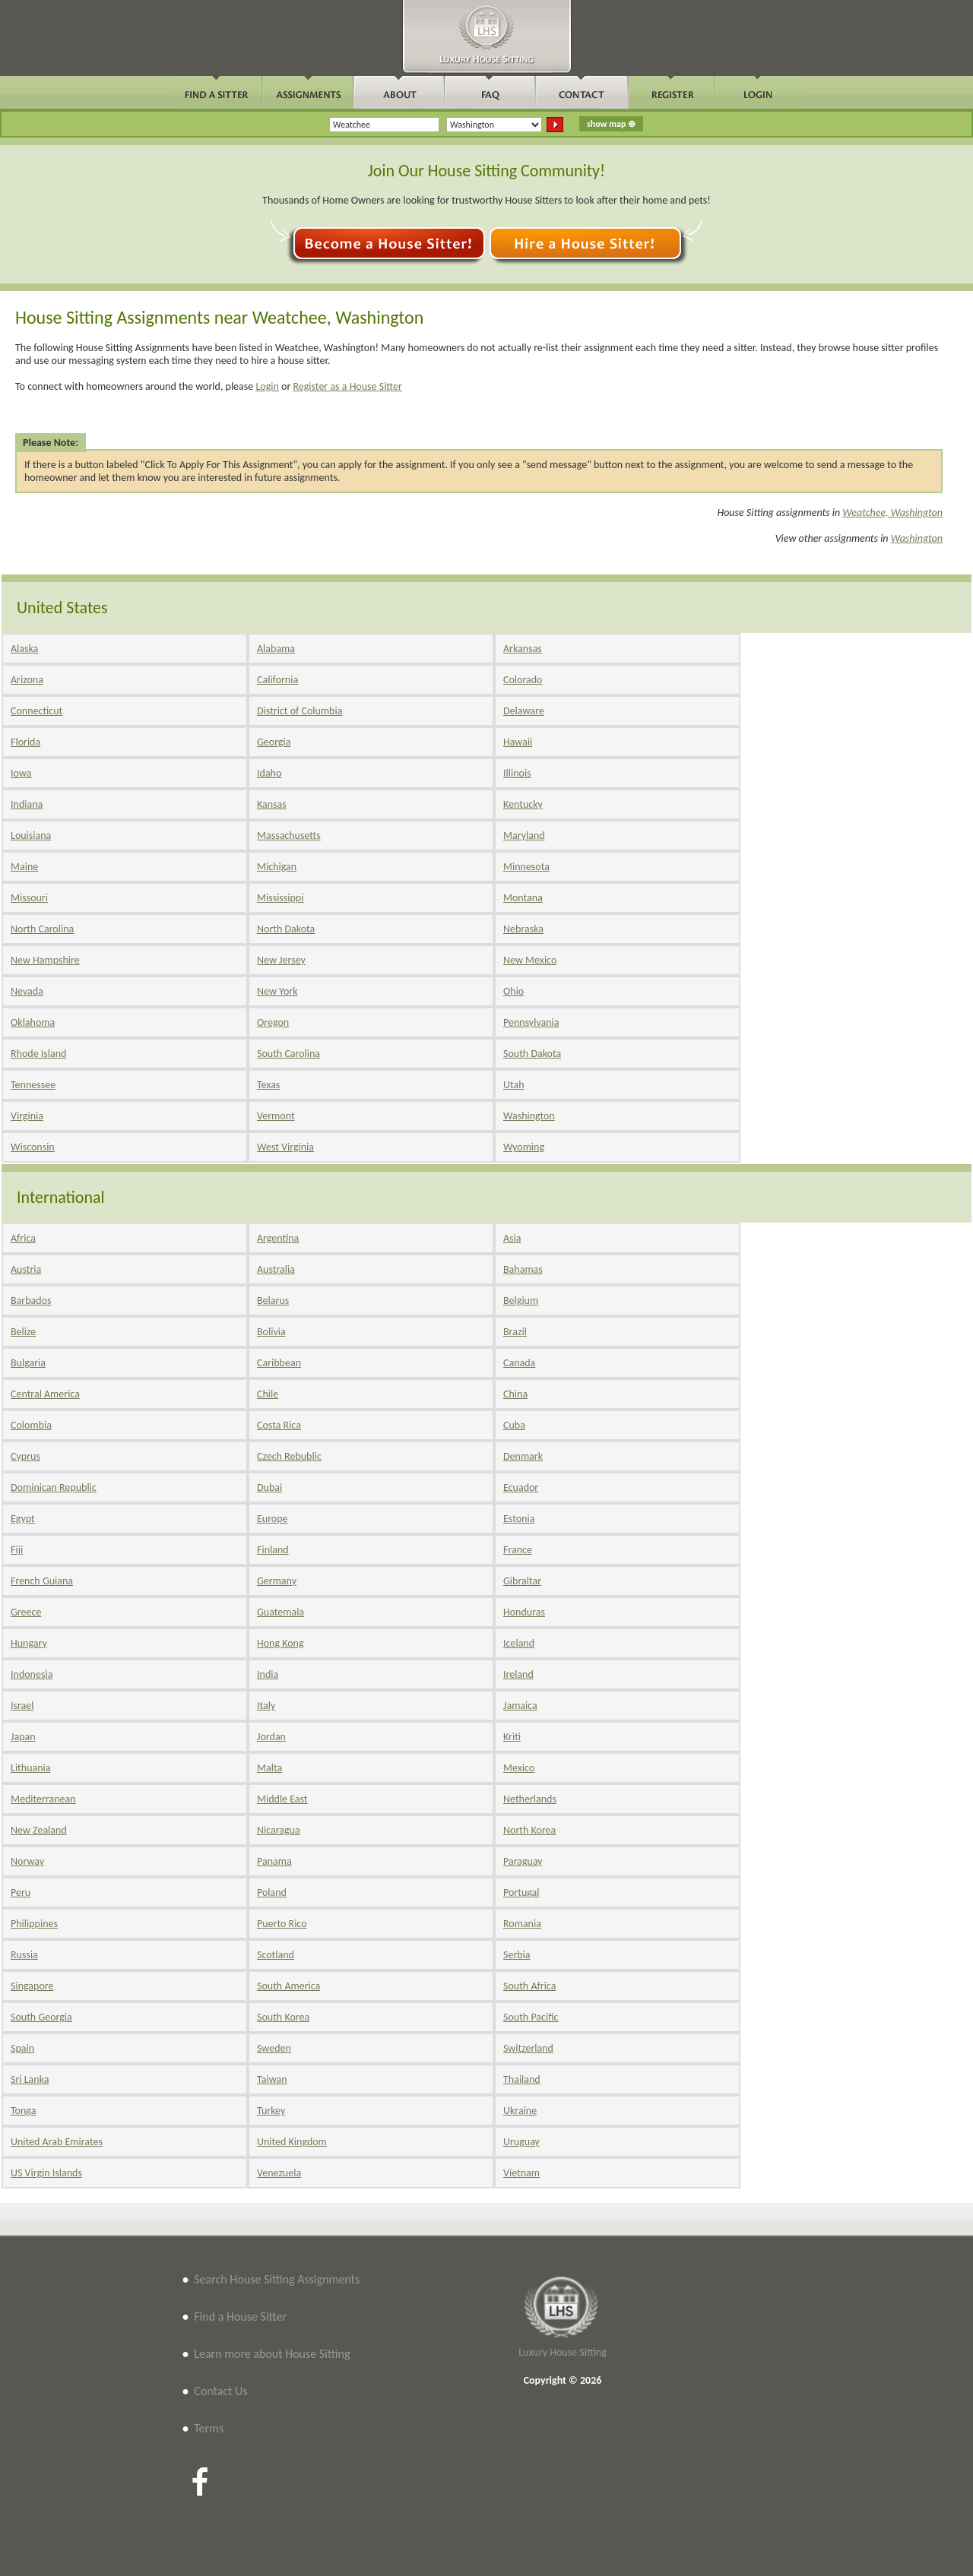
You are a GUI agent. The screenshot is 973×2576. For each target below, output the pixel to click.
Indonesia (31, 1674)
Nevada (27, 991)
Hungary (29, 1643)
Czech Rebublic (289, 1456)
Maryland (524, 835)
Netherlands (529, 1799)
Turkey (271, 2110)
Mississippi (280, 897)
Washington (917, 538)
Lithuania (30, 1767)
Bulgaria (28, 1362)
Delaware (523, 710)
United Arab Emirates (57, 2141)
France (517, 1549)
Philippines (34, 1923)
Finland (273, 1549)
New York (277, 991)
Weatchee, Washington (892, 512)
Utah (514, 1084)
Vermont (276, 1115)
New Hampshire (45, 960)
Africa (23, 1238)
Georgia (273, 742)
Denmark (523, 1456)
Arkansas (522, 648)
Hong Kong (280, 1643)
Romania (522, 1923)
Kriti (512, 1736)
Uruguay (521, 2141)
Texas (268, 1084)
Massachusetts (289, 835)
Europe (272, 1518)
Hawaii (517, 742)
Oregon (273, 1022)
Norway (27, 1861)
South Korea (283, 2017)
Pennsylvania (531, 1022)
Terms (208, 2428)
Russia (24, 1954)
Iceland (518, 1643)
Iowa (21, 773)
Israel (22, 1705)
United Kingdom (292, 2141)
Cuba (514, 1425)
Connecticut (36, 710)
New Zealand (39, 1830)
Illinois (517, 773)
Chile (267, 1394)
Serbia (517, 1954)
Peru (20, 1892)
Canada (519, 1362)
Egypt (23, 1518)
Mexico (518, 1767)
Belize (23, 1331)
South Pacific (530, 2017)
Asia (512, 1238)
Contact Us (220, 2391)
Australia (276, 1269)
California (277, 679)
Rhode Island (38, 1053)
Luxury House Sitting (562, 2352)
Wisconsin (33, 1147)
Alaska (24, 648)
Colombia (31, 1425)
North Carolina (42, 928)
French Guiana (42, 1580)
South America (288, 1985)
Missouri (29, 897)
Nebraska (523, 928)
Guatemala (280, 1612)
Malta (269, 1767)
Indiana (27, 804)
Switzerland (528, 2048)
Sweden (274, 2048)
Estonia (518, 1518)
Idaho (269, 773)
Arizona (27, 679)
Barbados (31, 1300)
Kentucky (523, 804)
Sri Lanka (30, 2079)
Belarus (273, 1300)
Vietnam (521, 2172)
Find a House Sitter (240, 2316)
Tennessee (33, 1084)
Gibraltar (522, 1580)
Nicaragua (278, 1830)
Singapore (32, 1985)
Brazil (515, 1331)
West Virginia (285, 1147)
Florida (25, 742)
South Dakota (532, 1053)
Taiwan (272, 2079)
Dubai (269, 1487)
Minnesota (526, 866)
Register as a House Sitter (347, 386)
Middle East (282, 1799)
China (515, 1394)
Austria (26, 1269)
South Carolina (288, 1053)
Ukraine (520, 2110)
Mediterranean (43, 1799)
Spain (22, 2048)
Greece (26, 1612)
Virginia (27, 1115)
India (267, 1674)
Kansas (272, 804)
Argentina (278, 1238)
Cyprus (25, 1456)
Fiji (17, 1549)
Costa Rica (279, 1425)
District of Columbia (299, 710)
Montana (523, 897)
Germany (276, 1580)
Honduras (524, 1612)
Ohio (513, 991)
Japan (23, 1736)
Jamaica (520, 1705)
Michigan (276, 866)
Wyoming (523, 1147)
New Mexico (529, 960)
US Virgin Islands (46, 2172)
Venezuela (279, 2172)
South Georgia (41, 2017)
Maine (24, 866)
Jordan (271, 1736)
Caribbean (279, 1362)
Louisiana (31, 835)
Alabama (276, 648)
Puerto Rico (282, 1923)
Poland (272, 1892)
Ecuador (520, 1487)
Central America (45, 1394)
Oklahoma (33, 1022)
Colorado (522, 679)
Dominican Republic (54, 1487)
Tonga (23, 2110)
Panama (274, 1861)
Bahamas (523, 1269)
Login (266, 386)
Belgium (520, 1300)
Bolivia (271, 1331)
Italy (266, 1705)
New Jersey (281, 960)
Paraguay (523, 1861)
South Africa (529, 1985)
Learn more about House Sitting (272, 2354)
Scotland (275, 1954)
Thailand (521, 2079)
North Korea (529, 1830)
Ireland (518, 1674)
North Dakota (286, 928)
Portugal (521, 1892)
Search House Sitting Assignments (277, 2279)
